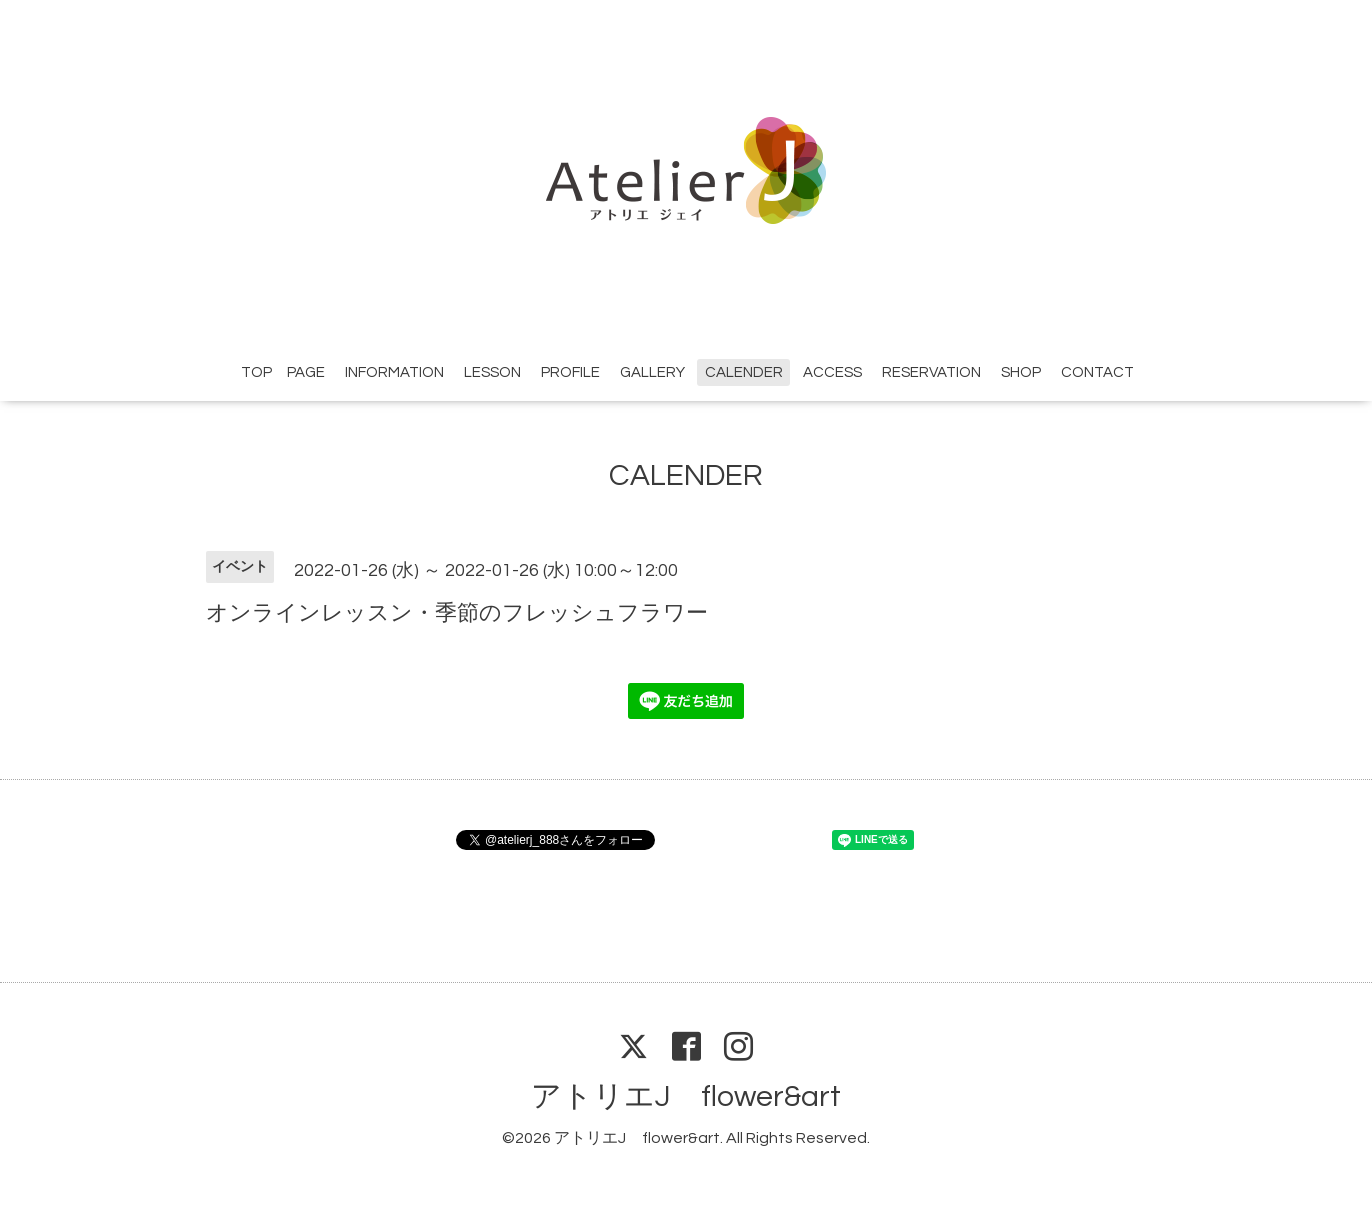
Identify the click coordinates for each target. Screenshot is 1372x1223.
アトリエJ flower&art (686, 1096)
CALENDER (744, 372)
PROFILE (570, 372)
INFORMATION (394, 372)
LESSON (492, 372)
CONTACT (1097, 372)
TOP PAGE (283, 372)
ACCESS (832, 372)
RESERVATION (931, 372)
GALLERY (652, 372)
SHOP (1021, 372)
